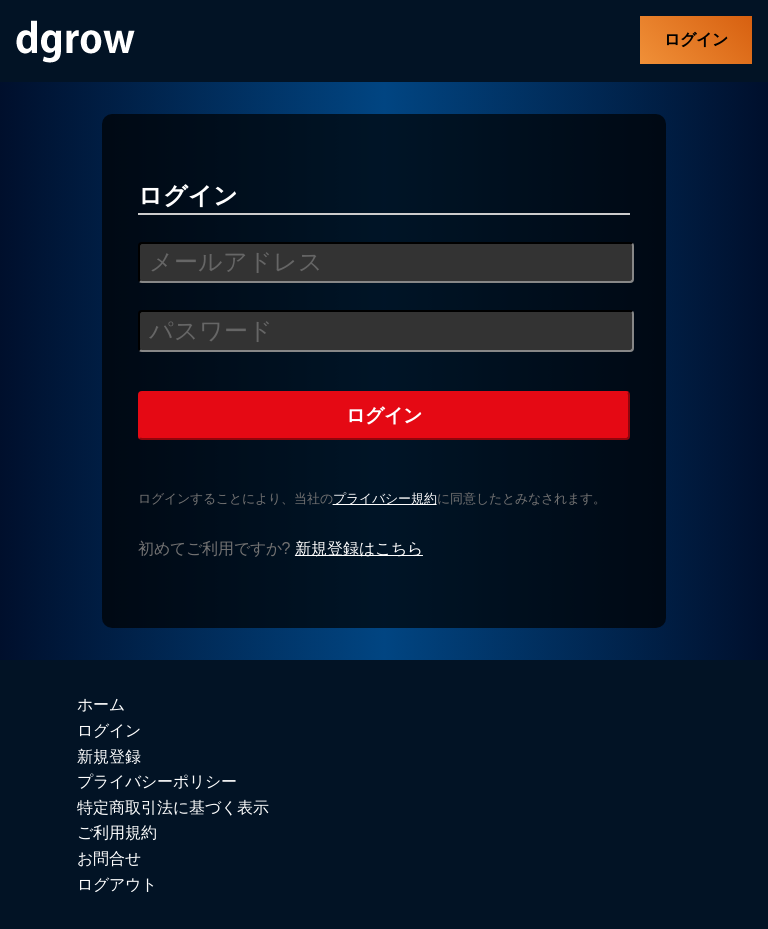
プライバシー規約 (385, 498)
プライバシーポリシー (157, 781)
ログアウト (117, 884)
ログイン (696, 39)
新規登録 (109, 756)
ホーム (101, 704)
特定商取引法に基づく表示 (173, 807)
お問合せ (109, 858)
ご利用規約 (117, 832)
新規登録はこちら (359, 548)
